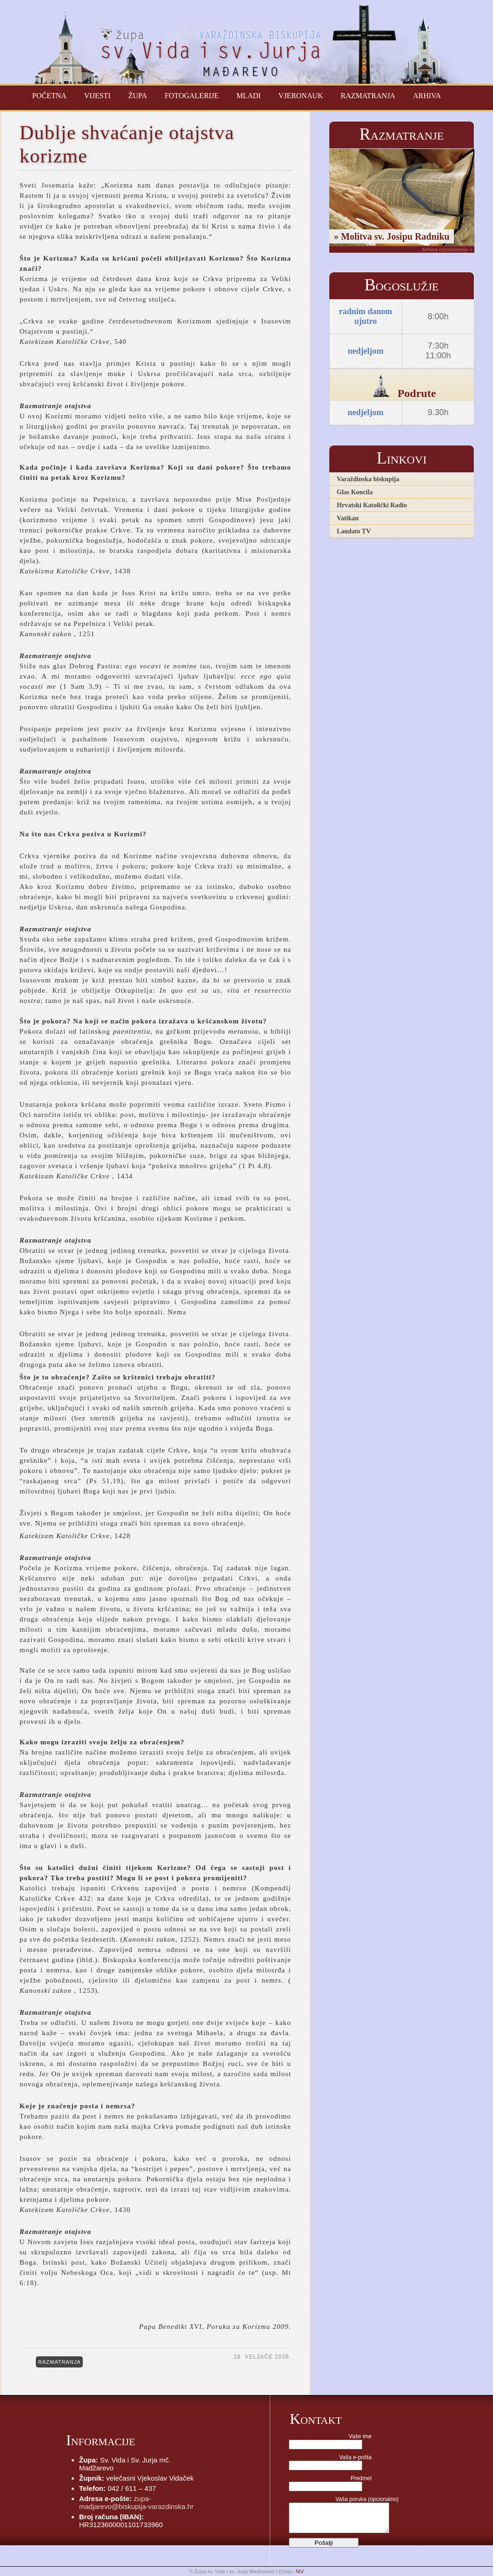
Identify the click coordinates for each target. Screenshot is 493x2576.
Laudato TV (354, 531)
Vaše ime (360, 2436)
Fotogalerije (192, 96)
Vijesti (97, 96)
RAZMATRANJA (59, 2362)
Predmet (361, 2478)
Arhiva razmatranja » (447, 249)
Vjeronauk (301, 96)
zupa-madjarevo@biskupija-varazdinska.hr (136, 2502)
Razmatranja (368, 96)
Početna (49, 96)
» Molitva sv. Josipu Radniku (391, 236)
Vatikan (348, 518)
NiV (300, 2571)
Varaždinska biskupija (368, 479)
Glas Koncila (355, 492)
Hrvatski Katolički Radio (372, 505)
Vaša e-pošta (355, 2457)
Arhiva (427, 96)
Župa (137, 96)
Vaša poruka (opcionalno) (367, 2499)
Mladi (248, 96)
